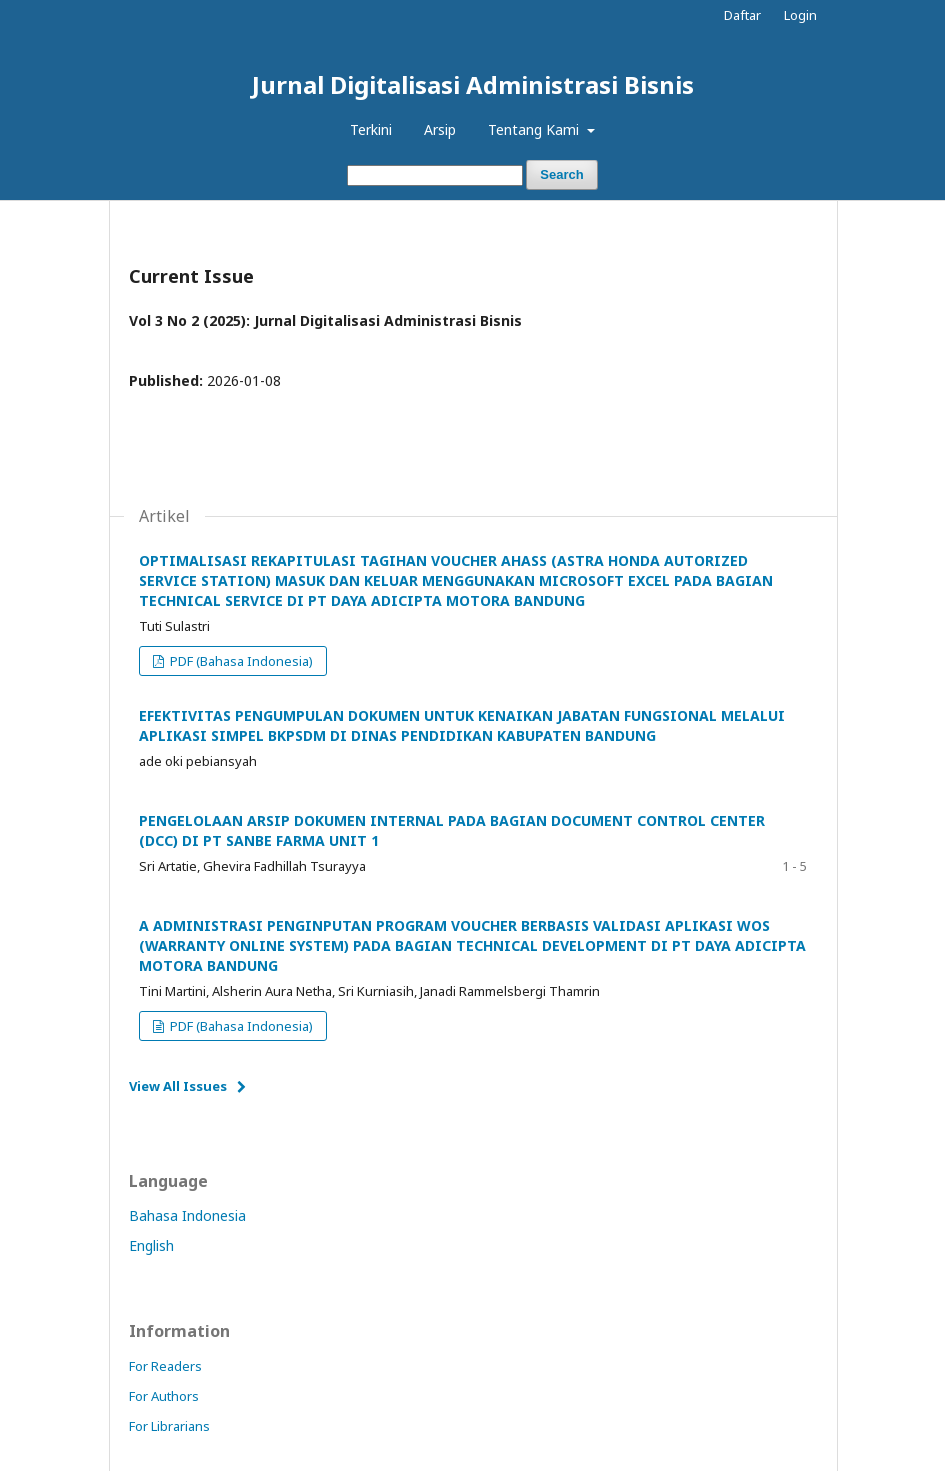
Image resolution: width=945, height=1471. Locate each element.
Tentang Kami (535, 129)
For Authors (164, 1396)
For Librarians (169, 1426)
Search (561, 174)
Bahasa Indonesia (187, 1215)
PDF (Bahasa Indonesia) (240, 661)
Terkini (371, 129)
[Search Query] (435, 175)
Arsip (440, 129)
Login (800, 15)
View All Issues (178, 1086)
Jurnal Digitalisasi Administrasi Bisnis (473, 84)
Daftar (742, 15)
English (151, 1245)
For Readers (165, 1366)
